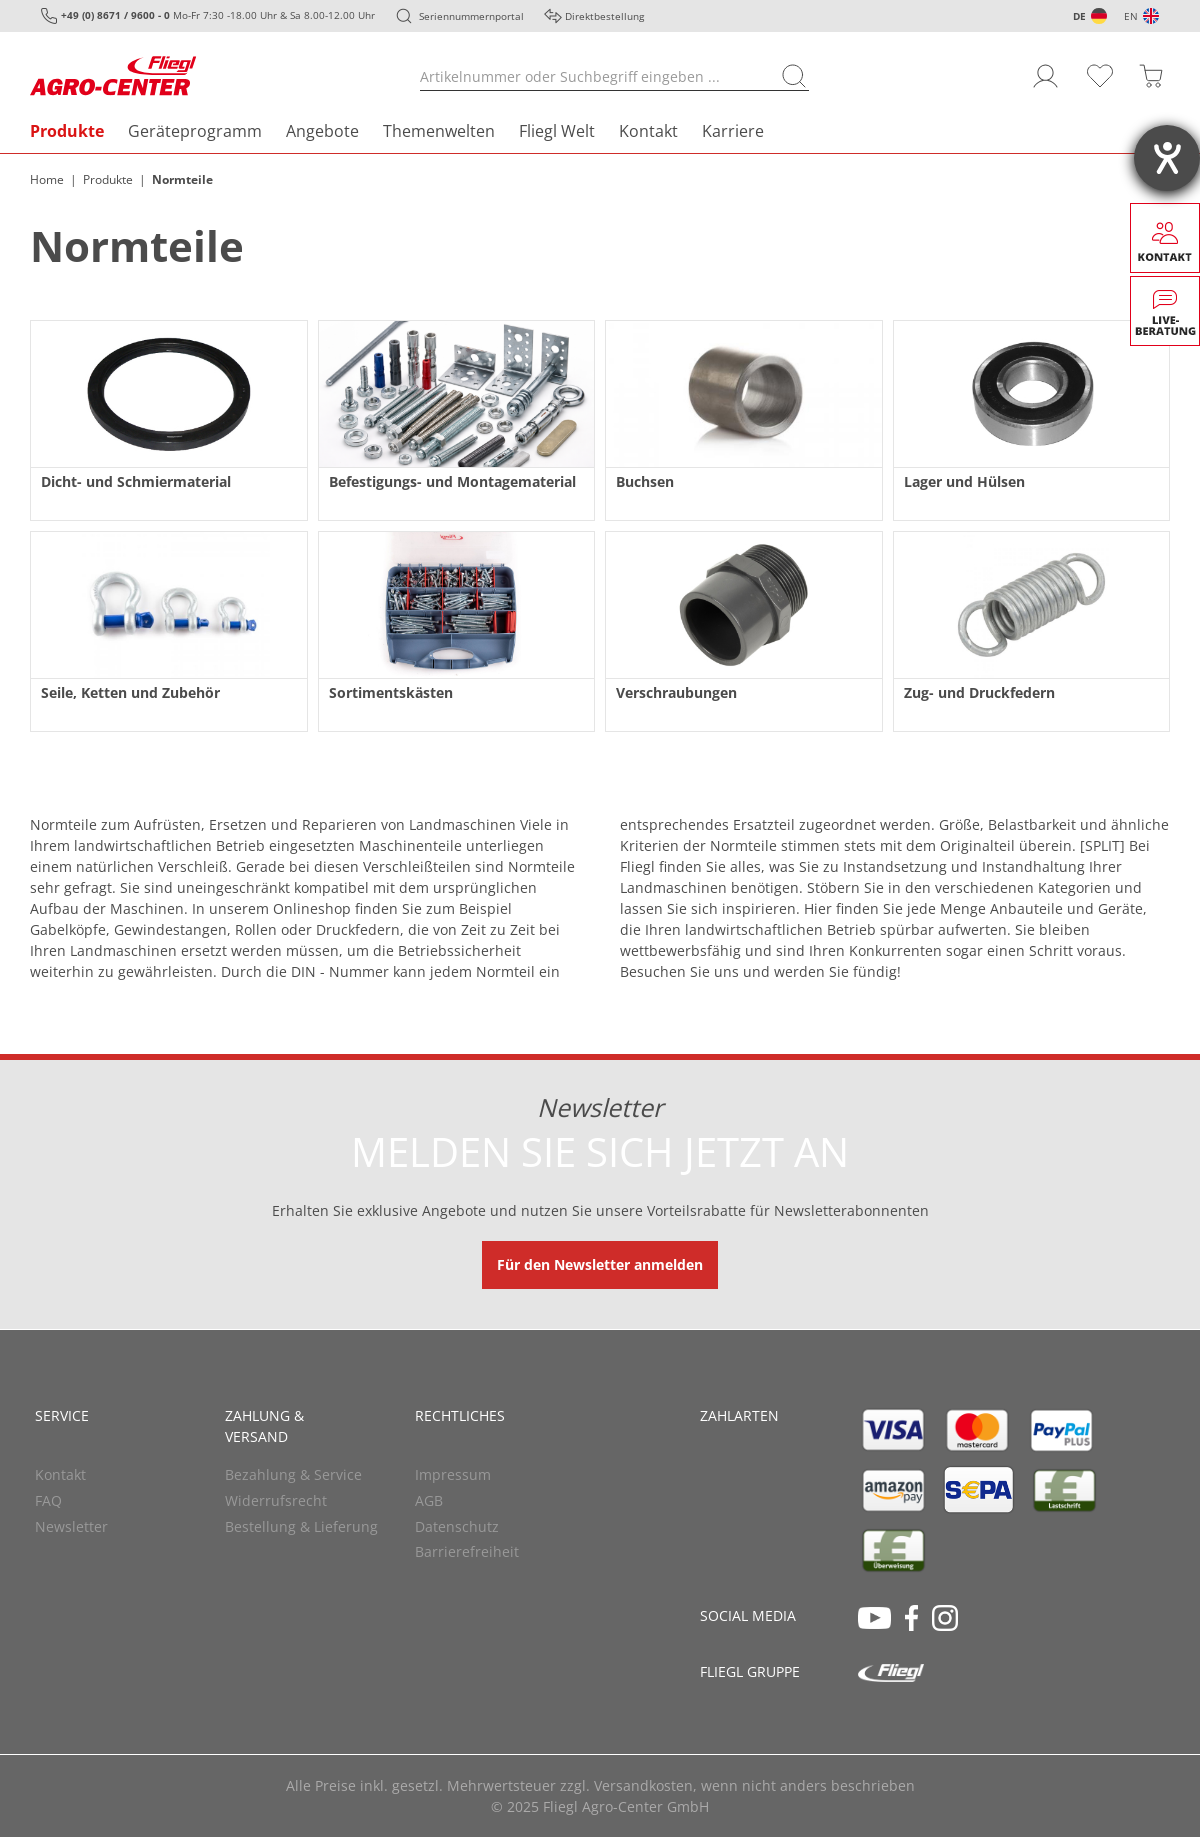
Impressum (453, 1474)
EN (1131, 16)
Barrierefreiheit (467, 1551)
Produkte (67, 131)
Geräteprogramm (195, 131)
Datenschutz (457, 1526)
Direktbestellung (604, 16)
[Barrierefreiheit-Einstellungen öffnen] (1167, 158)
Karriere (733, 131)
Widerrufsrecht (276, 1500)
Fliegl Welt (557, 131)
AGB (429, 1500)
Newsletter (71, 1526)
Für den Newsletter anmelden (600, 1264)
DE (1079, 16)
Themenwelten (439, 131)
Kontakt (648, 131)
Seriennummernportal (471, 16)
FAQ (48, 1500)
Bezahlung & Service (293, 1474)
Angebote (322, 131)
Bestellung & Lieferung (301, 1526)
